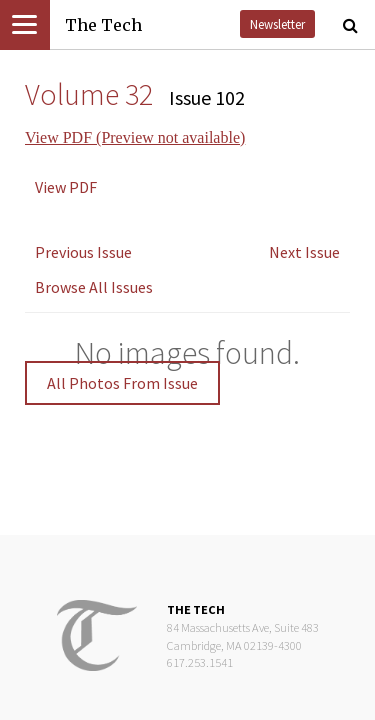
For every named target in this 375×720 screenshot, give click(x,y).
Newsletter (277, 24)
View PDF (66, 187)
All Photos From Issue (122, 383)
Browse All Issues (94, 287)
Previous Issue (83, 252)
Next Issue (304, 252)
